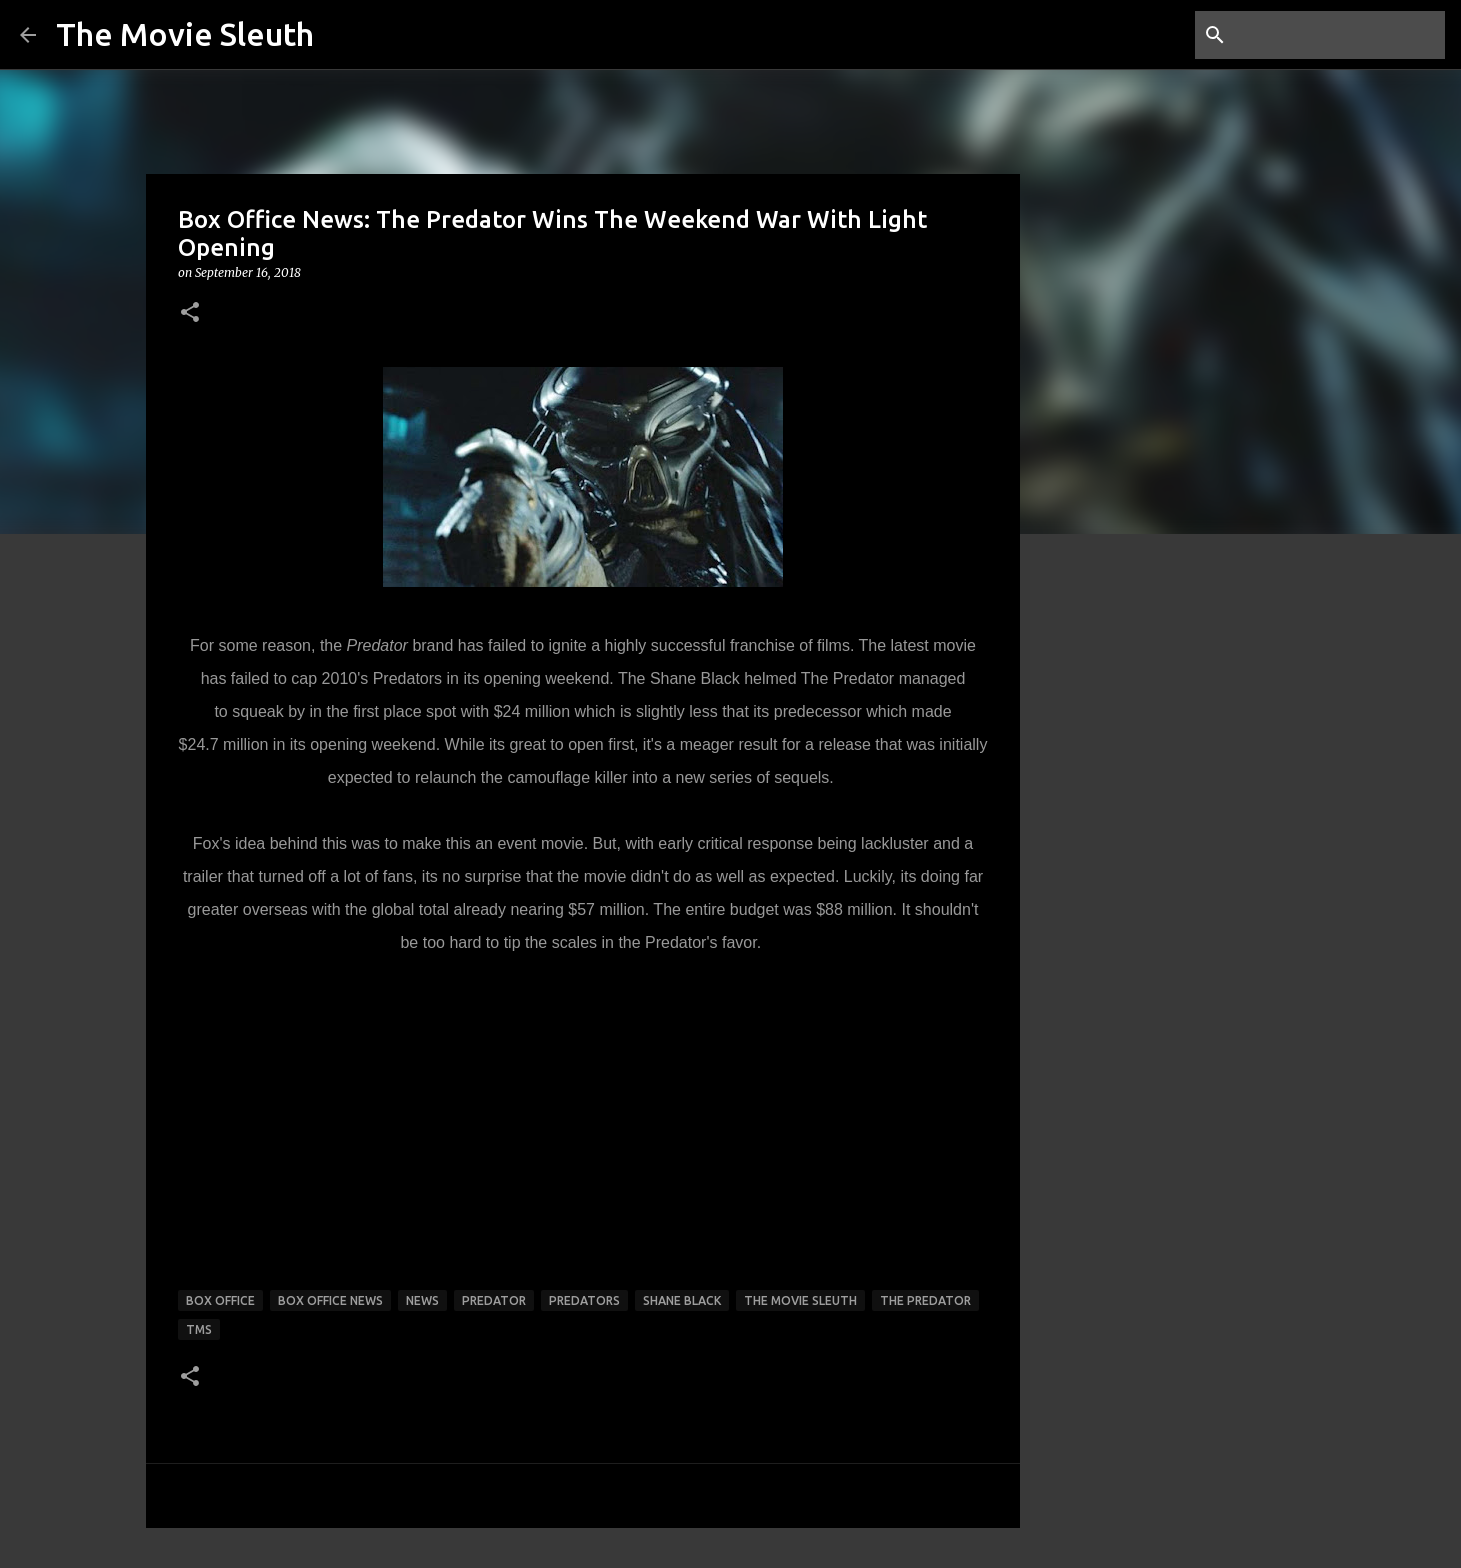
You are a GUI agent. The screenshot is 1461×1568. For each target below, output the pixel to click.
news (422, 1300)
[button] (190, 313)
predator (494, 1300)
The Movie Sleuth (185, 34)
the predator (925, 1300)
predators (584, 1300)
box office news (330, 1300)
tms (199, 1329)
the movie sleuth (800, 1300)
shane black (682, 1300)
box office (220, 1300)
